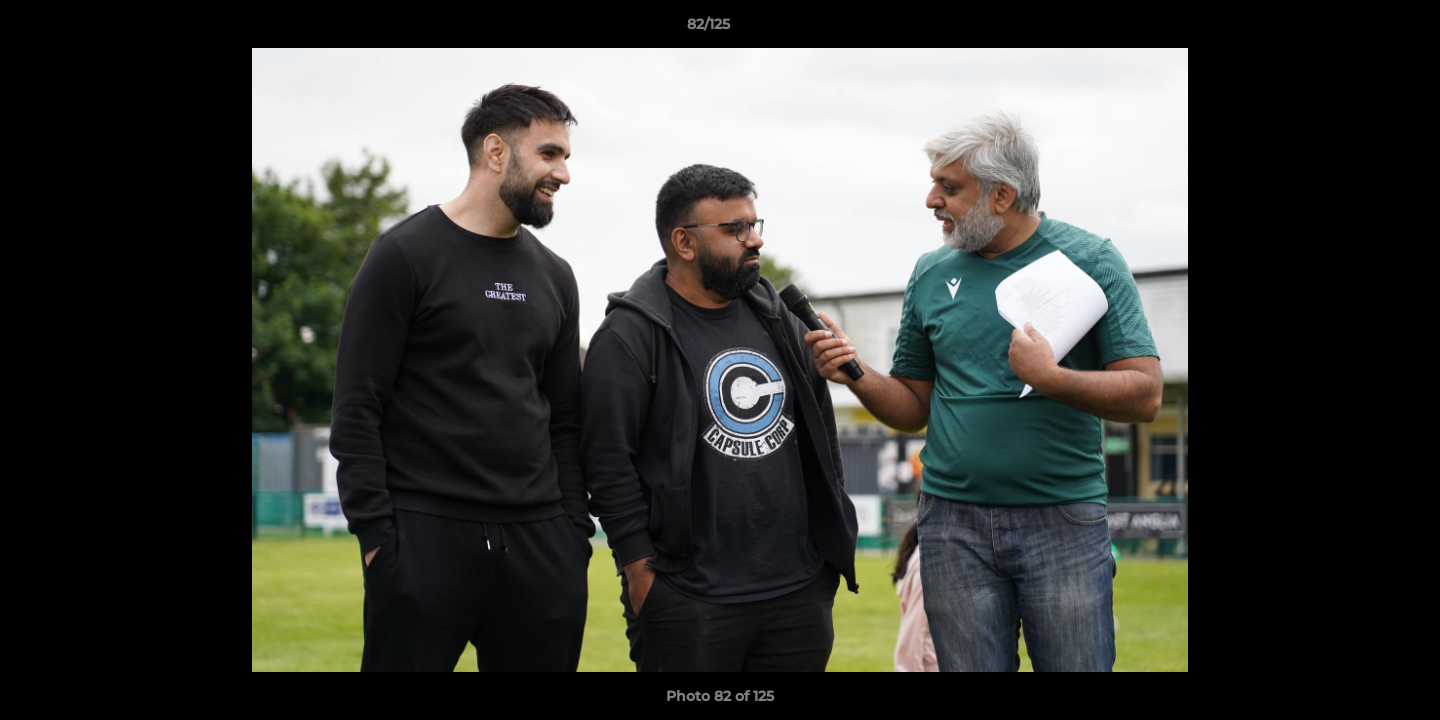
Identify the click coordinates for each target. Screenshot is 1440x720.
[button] (1356, 29)
